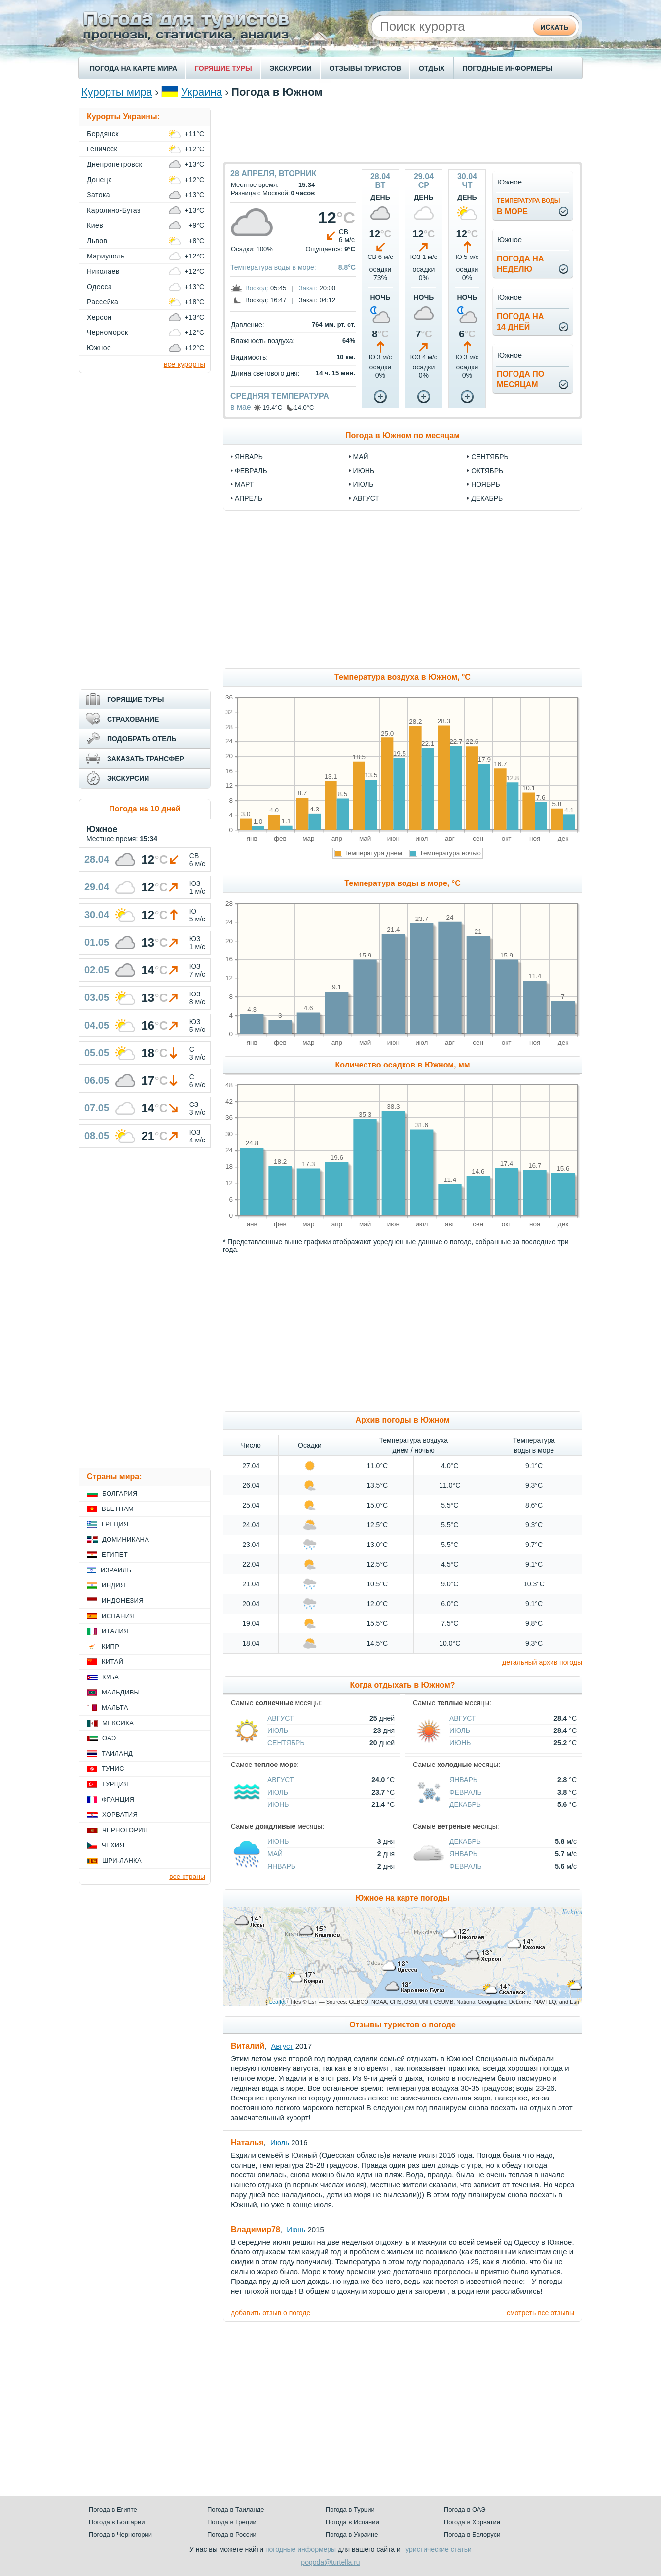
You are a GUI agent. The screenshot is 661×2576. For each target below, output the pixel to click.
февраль (251, 471)
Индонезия (123, 1600)
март (244, 484)
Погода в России (232, 2534)
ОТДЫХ (431, 68)
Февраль (465, 1792)
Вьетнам (118, 1508)
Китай (112, 1661)
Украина (201, 92)
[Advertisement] (402, 130)
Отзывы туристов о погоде (402, 2025)
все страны (187, 1876)
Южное (99, 348)
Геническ (102, 149)
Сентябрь (286, 1743)
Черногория (125, 1830)
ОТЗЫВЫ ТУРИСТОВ (365, 68)
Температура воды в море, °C (402, 883)
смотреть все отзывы (540, 2313)
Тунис (113, 1768)
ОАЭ (109, 1738)
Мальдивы (121, 1692)
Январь (463, 1780)
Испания (118, 1615)
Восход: (256, 288)
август (366, 498)
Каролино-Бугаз (114, 210)
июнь (364, 471)
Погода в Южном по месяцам (402, 435)
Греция (115, 1524)
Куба (110, 1677)
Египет (115, 1554)
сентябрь (490, 457)
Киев (95, 225)
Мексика (118, 1723)
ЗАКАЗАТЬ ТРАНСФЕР (145, 759)
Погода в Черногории (120, 2534)
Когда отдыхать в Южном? (402, 1685)
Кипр (110, 1646)
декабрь (487, 498)
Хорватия (120, 1814)
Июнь (460, 1743)
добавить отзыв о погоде (270, 2313)
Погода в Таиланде (235, 2509)
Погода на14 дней (520, 321)
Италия (115, 1631)
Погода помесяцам (520, 379)
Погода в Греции (232, 2522)
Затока (98, 195)
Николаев (103, 271)
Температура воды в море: (273, 267)
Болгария (120, 1493)
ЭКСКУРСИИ (291, 68)
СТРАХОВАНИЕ (133, 719)
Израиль (116, 1570)
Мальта (115, 1707)
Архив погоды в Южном (402, 1420)
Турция (115, 1784)
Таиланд (117, 1753)
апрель (248, 498)
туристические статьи (437, 2549)
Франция (118, 1799)
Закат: (308, 288)
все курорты (184, 364)
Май (275, 1854)
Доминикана (125, 1539)
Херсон (99, 317)
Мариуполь (106, 256)
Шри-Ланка (122, 1860)
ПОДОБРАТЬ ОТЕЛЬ (141, 739)
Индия (113, 1585)
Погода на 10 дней (145, 809)
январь (249, 457)
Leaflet (277, 2002)
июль (363, 484)
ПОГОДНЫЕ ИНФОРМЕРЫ (507, 68)
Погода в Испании (352, 2522)
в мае (240, 407)
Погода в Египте (113, 2509)
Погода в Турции (350, 2509)
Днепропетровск (114, 164)
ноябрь (485, 484)
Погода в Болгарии (117, 2522)
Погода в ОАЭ (464, 2509)
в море (528, 206)
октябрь (487, 471)
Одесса (99, 287)
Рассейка (102, 302)
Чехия (113, 1845)
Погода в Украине (352, 2534)
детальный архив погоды (542, 1662)
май (360, 457)
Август (280, 1718)
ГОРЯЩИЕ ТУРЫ (223, 68)
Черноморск (107, 332)
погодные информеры (300, 2549)
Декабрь (465, 1804)
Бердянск (103, 134)
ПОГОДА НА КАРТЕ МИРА (133, 68)
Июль (277, 1730)
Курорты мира (116, 92)
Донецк (99, 180)
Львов (97, 241)
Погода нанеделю (520, 264)
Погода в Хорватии (472, 2522)
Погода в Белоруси (472, 2534)
